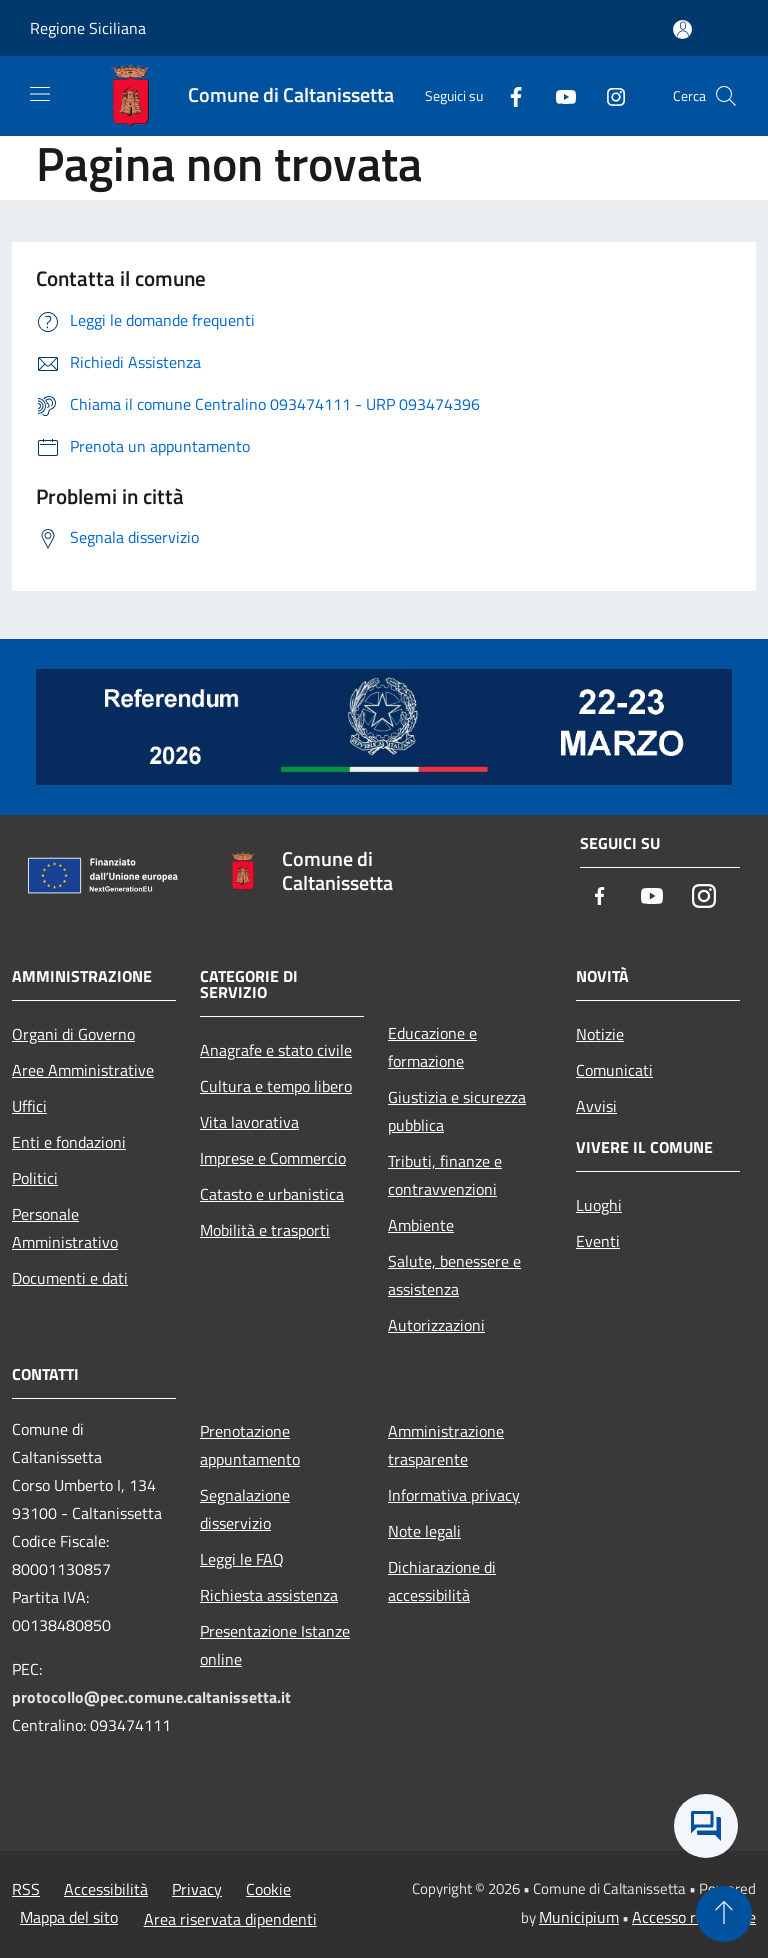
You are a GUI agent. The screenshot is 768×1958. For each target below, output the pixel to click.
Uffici (29, 1106)
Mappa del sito (69, 1917)
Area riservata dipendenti (230, 1919)
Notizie (600, 1034)
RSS (26, 1889)
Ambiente (421, 1225)
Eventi (598, 1241)
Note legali (424, 1531)
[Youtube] (558, 95)
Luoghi (599, 1205)
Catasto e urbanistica (272, 1194)
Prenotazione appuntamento (250, 1445)
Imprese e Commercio (273, 1158)
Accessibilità (106, 1889)
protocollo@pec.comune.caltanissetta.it (151, 1697)
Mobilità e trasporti (265, 1230)
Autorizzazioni (436, 1325)
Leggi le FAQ (242, 1559)
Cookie (268, 1889)
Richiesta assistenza (269, 1595)
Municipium (579, 1917)
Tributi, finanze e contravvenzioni (445, 1175)
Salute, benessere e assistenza (454, 1275)
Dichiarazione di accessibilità (442, 1581)
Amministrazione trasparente (446, 1445)
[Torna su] (724, 1914)
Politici (35, 1178)
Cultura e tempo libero (276, 1086)
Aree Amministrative (83, 1070)
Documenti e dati (70, 1278)
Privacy (197, 1889)
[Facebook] (508, 95)
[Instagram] (608, 95)
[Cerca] (726, 96)
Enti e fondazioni (69, 1142)
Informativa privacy (454, 1495)
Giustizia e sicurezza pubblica (457, 1111)
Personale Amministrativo (65, 1228)
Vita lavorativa (249, 1122)
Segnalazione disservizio (245, 1509)
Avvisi (596, 1106)
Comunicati (614, 1070)
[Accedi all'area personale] (682, 29)
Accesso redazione (694, 1917)
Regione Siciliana (88, 28)
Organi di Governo (73, 1034)
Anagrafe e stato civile (276, 1050)
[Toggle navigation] (40, 94)
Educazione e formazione (432, 1047)
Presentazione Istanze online (275, 1645)
